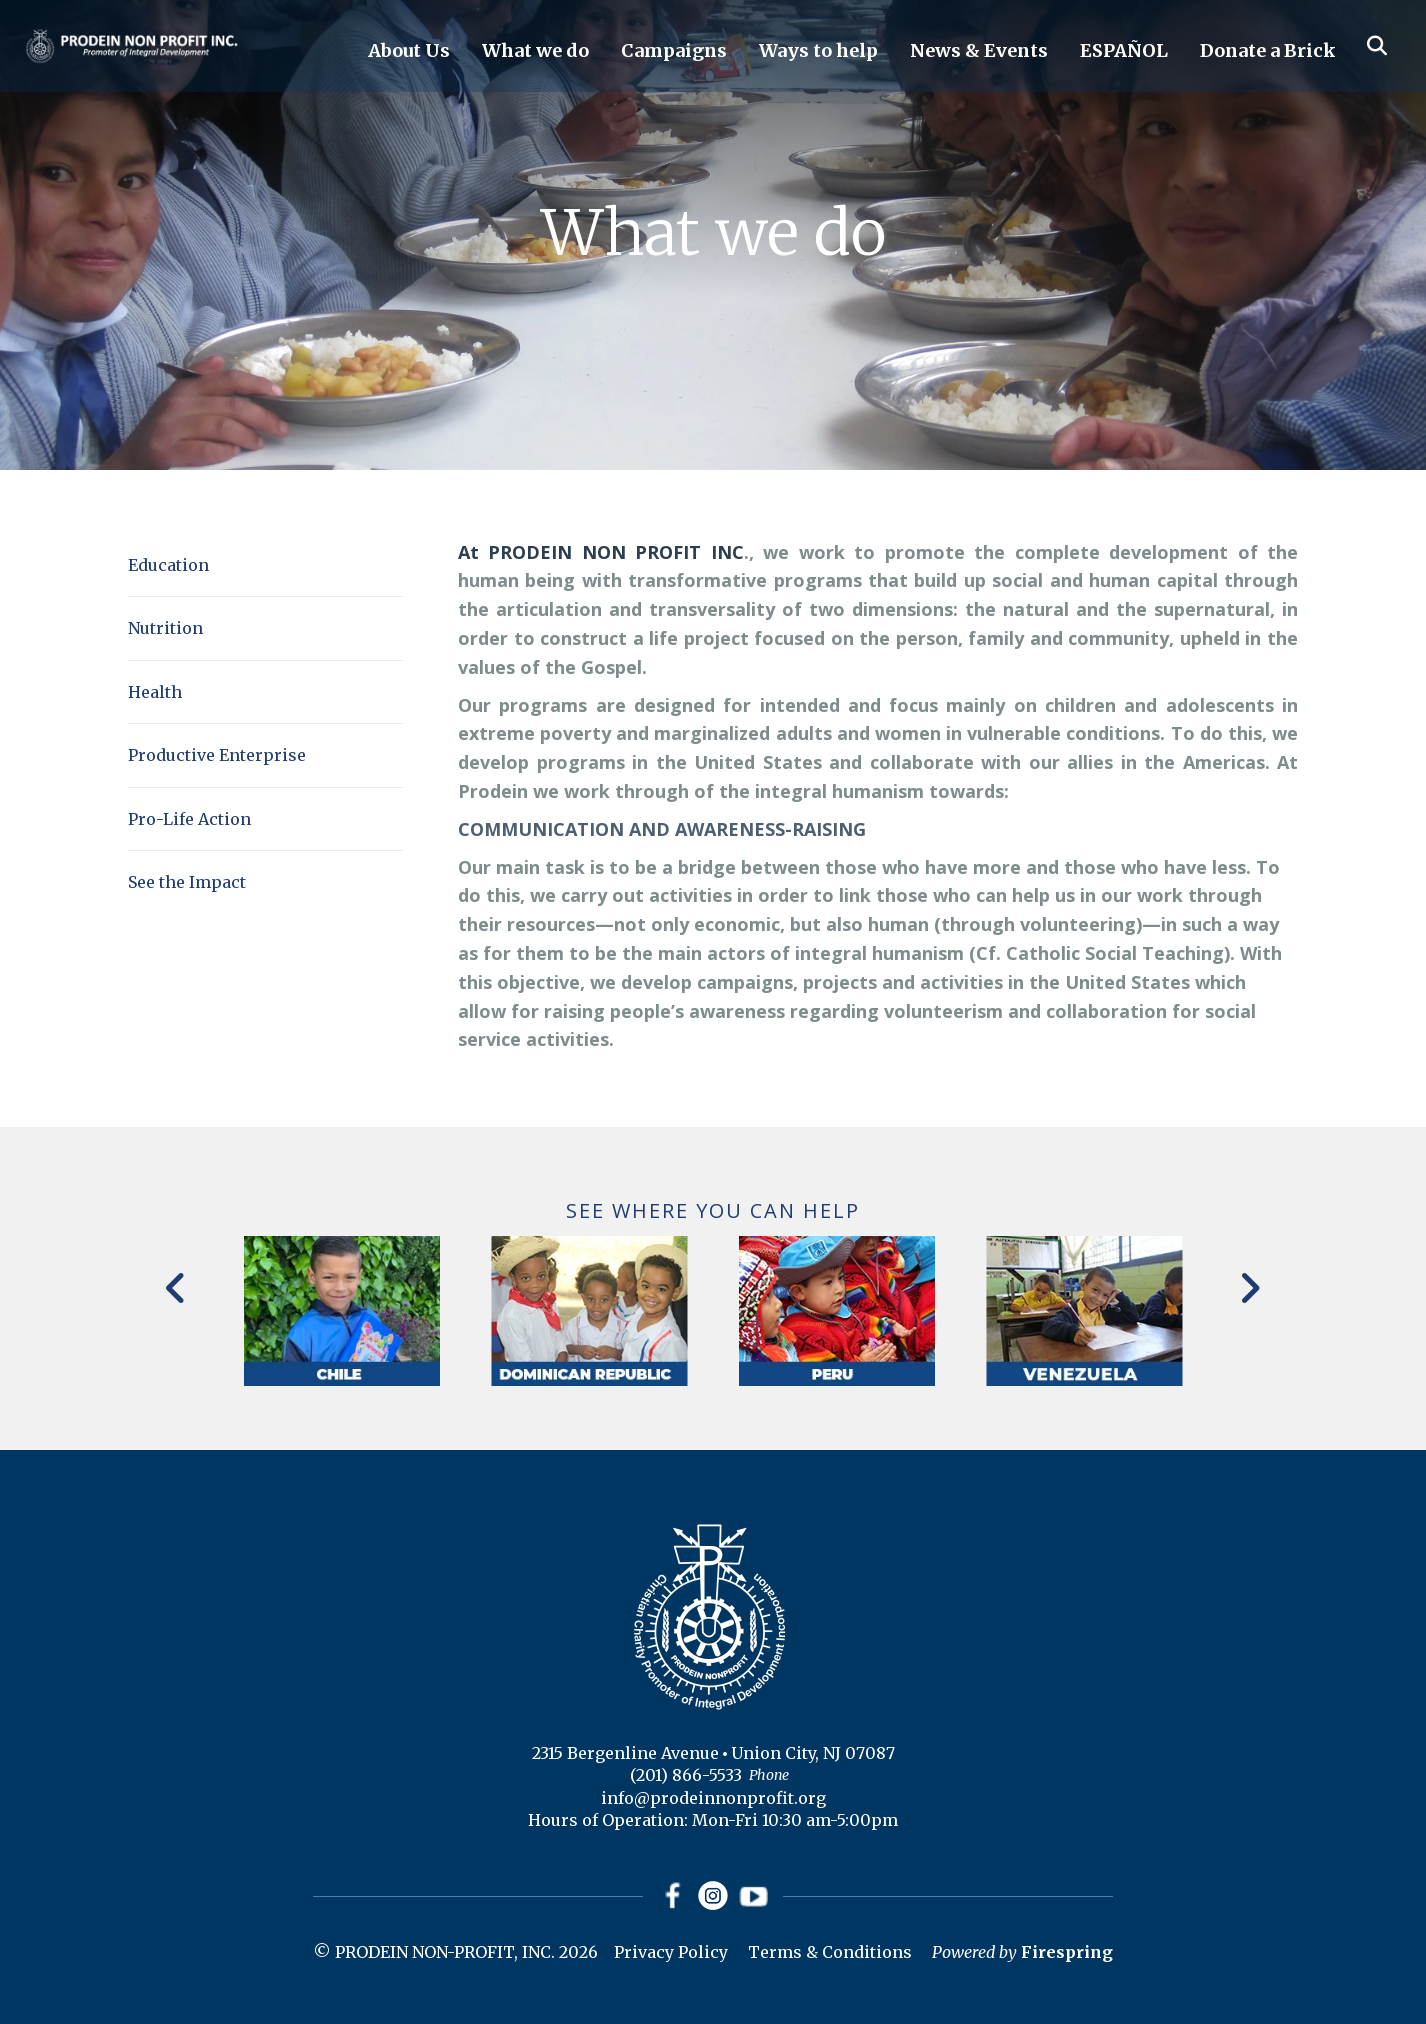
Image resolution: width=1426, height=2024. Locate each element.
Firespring (1067, 1952)
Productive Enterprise (217, 755)
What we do (535, 50)
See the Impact (187, 882)
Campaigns (674, 50)
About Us (409, 50)
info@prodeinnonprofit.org (713, 1798)
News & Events (979, 50)
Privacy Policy (671, 1952)
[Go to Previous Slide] (176, 1288)
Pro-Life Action (189, 819)
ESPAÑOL (1124, 50)
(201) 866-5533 (686, 1775)
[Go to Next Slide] (1249, 1288)
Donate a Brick (1268, 50)
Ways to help (818, 50)
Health (155, 692)
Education (168, 565)
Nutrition (165, 628)
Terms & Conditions (830, 1952)
